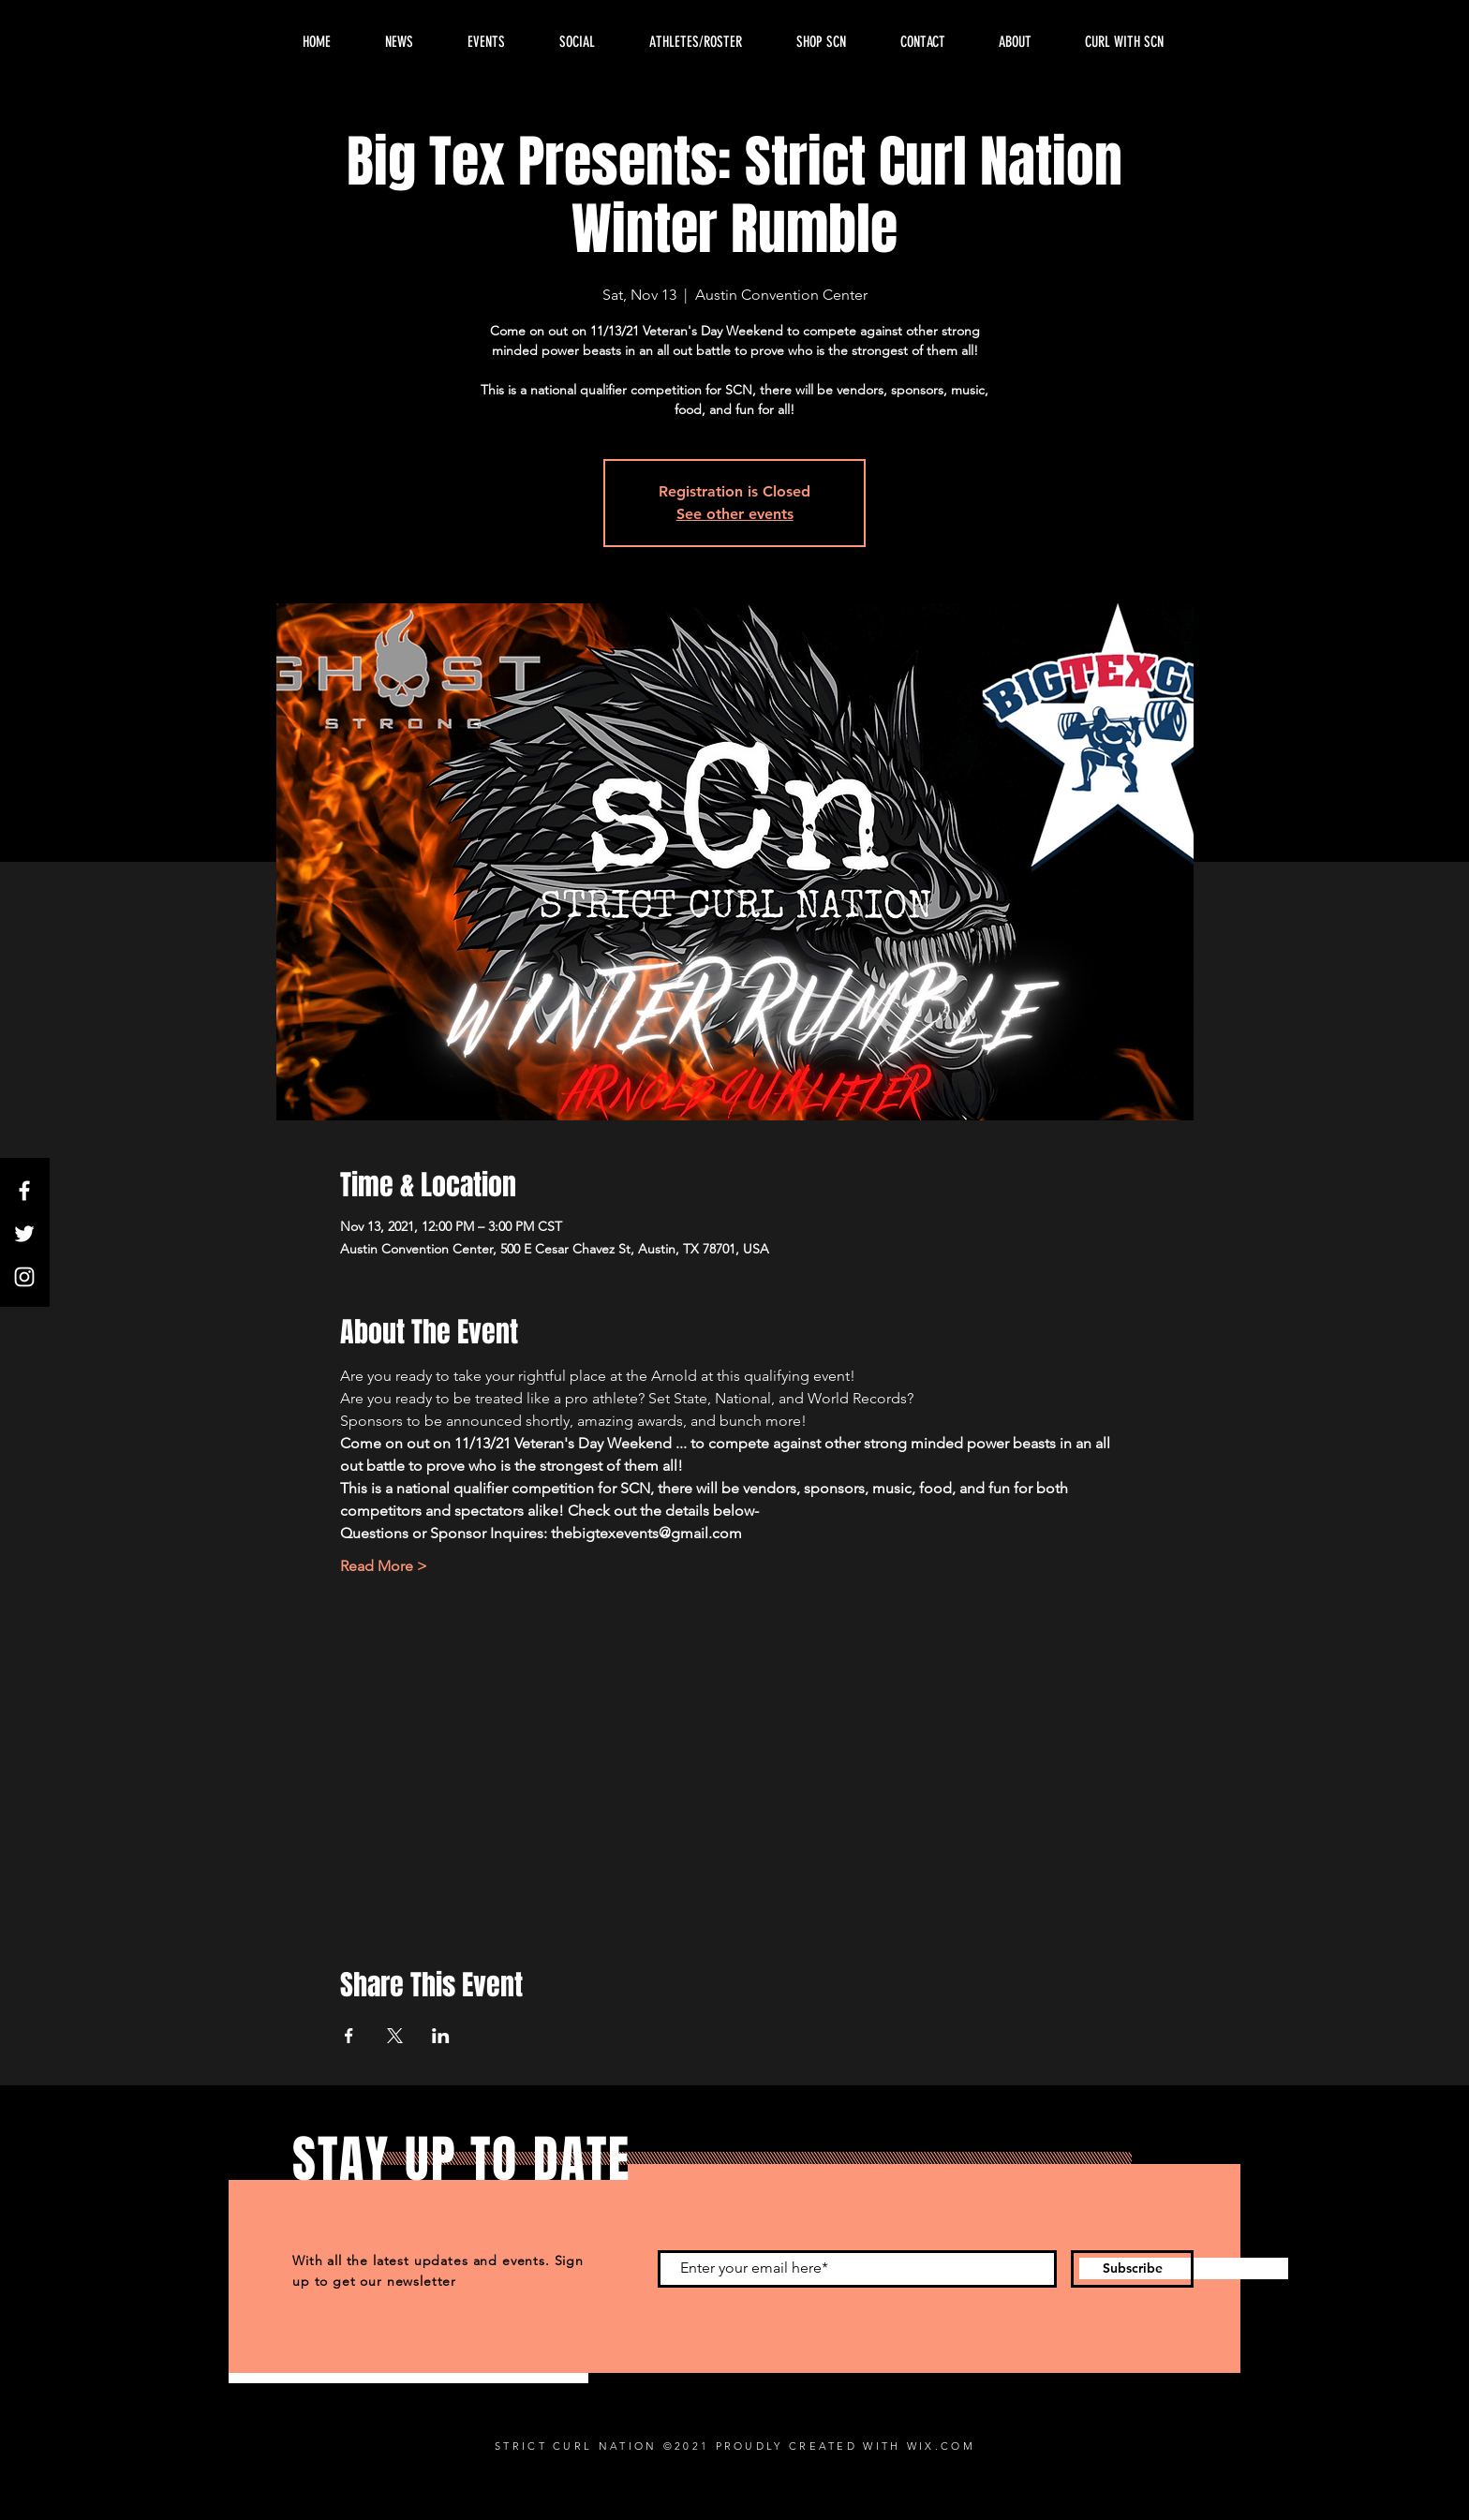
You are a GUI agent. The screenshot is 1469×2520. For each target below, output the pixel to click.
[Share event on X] (395, 2035)
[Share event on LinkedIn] (441, 2035)
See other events (735, 514)
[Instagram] (24, 1277)
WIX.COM (941, 2446)
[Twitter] (24, 1234)
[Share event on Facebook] (349, 2035)
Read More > (383, 1566)
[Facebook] (24, 1191)
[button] (1015, 42)
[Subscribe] (1132, 2269)
